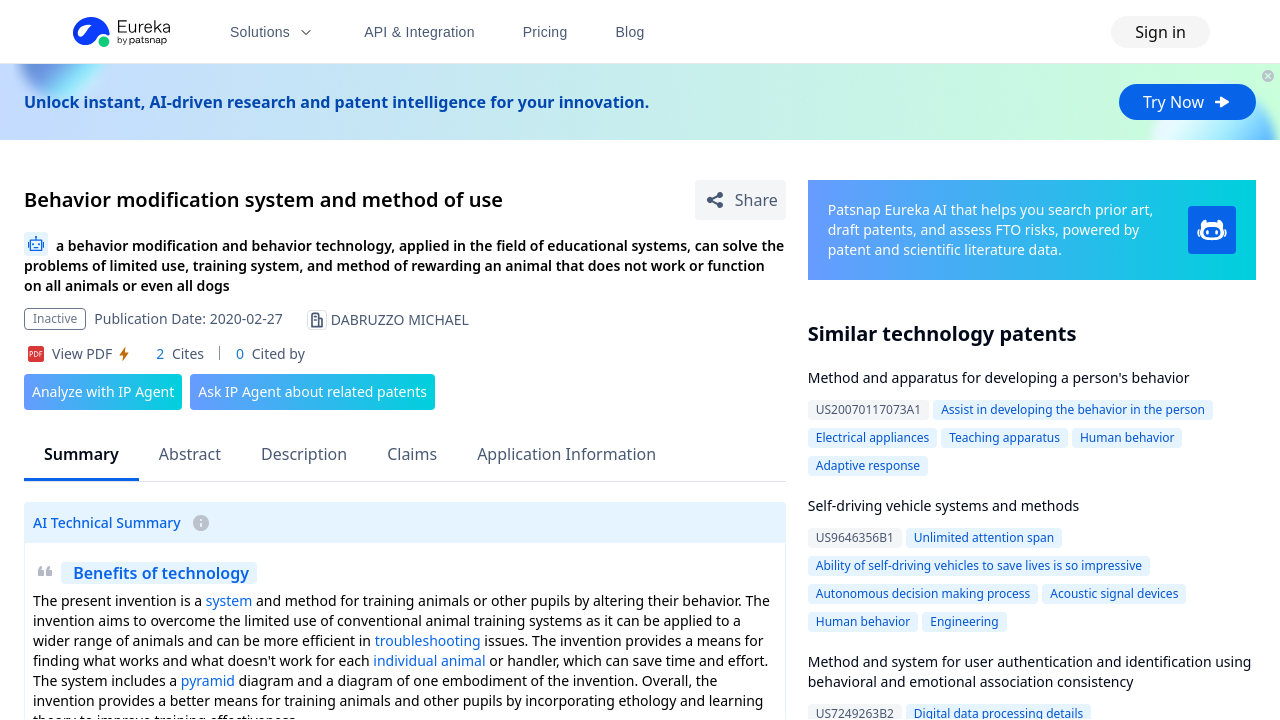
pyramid (208, 680)
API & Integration (419, 32)
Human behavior (1127, 437)
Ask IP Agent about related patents (312, 391)
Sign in (1160, 32)
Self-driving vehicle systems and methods (943, 505)
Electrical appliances (873, 437)
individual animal (429, 660)
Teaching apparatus (1004, 437)
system (229, 600)
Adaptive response (868, 465)
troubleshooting (428, 640)
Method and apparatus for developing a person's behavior (999, 377)
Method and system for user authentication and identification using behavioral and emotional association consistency (1030, 671)
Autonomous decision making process (923, 593)
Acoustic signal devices (1114, 593)
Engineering (964, 621)
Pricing (545, 32)
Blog (630, 32)
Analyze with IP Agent (103, 391)
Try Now (1187, 102)
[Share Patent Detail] (740, 200)
